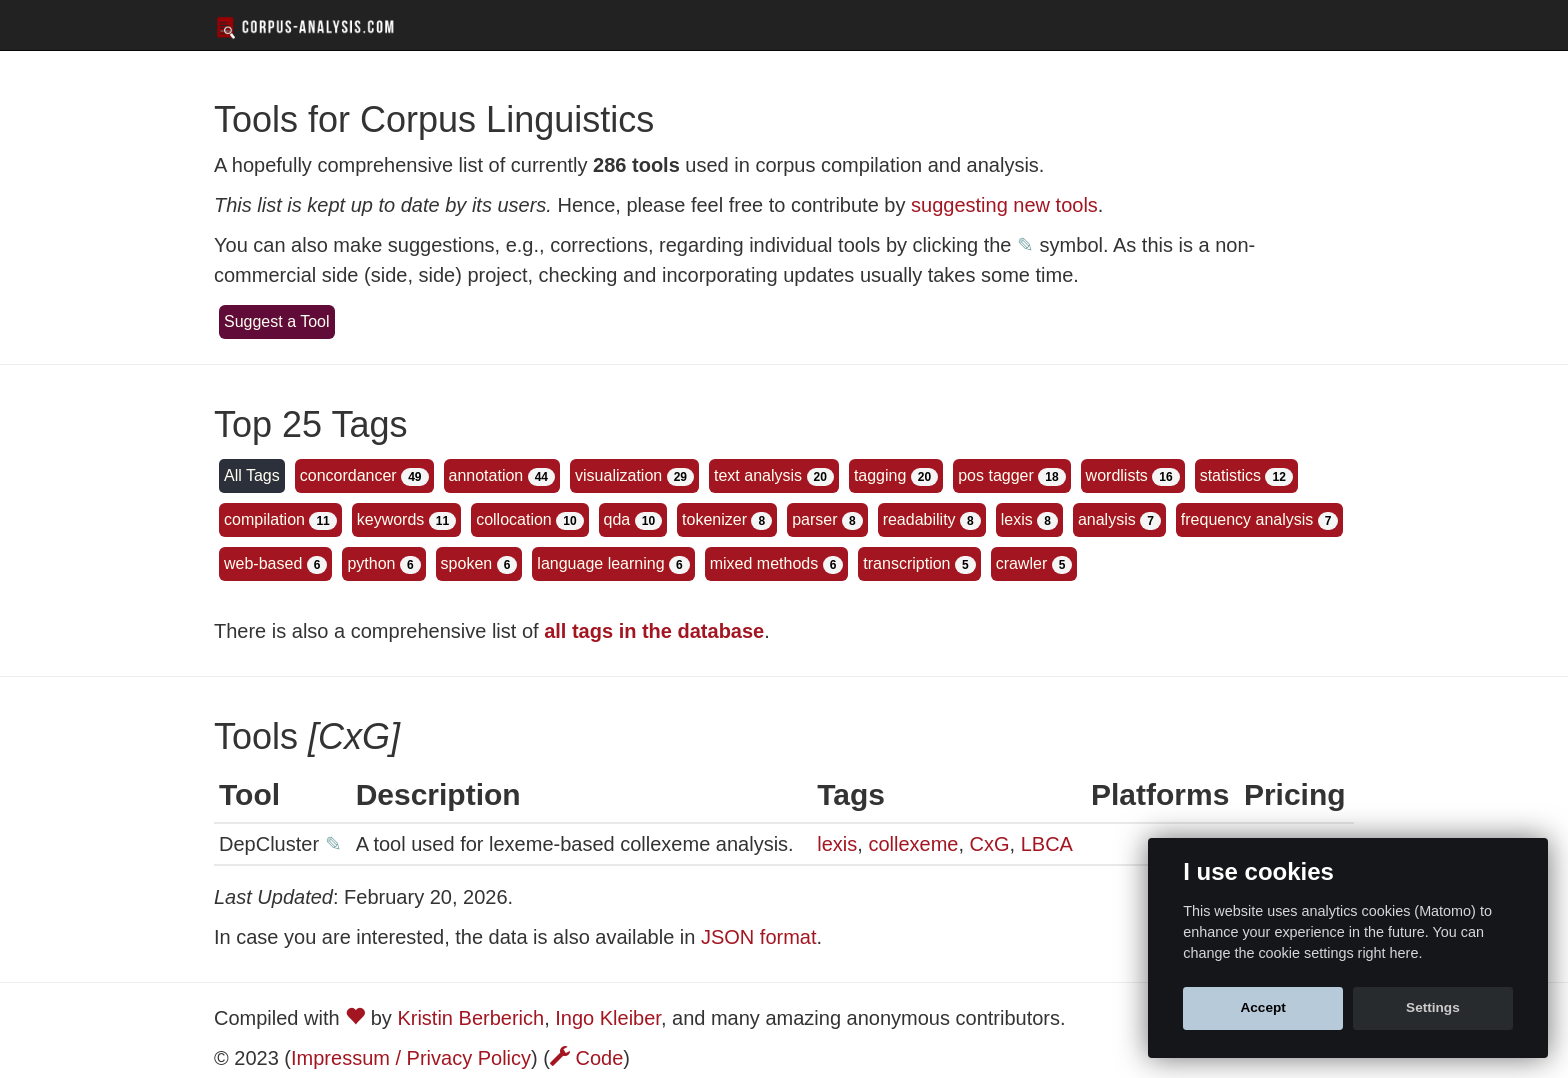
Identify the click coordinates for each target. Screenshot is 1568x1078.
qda (617, 519)
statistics (1230, 475)
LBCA (1047, 844)
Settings (1433, 1007)
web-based (263, 563)
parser (814, 519)
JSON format (759, 937)
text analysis (758, 475)
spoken (467, 563)
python (371, 563)
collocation (514, 519)
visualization (618, 475)
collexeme (913, 844)
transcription (906, 563)
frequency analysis (1247, 519)
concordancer (348, 475)
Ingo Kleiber (608, 1018)
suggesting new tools (1004, 205)
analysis (1107, 519)
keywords (391, 519)
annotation (486, 475)
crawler (1022, 563)
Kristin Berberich (470, 1018)
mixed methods (764, 563)
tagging (880, 475)
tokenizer (714, 519)
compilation (264, 519)
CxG (990, 844)
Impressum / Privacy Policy (411, 1058)
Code (586, 1058)
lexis (1017, 519)
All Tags (252, 475)
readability (919, 519)
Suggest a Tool (277, 321)
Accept (1262, 1007)
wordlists (1117, 475)
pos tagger (996, 475)
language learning (600, 563)
